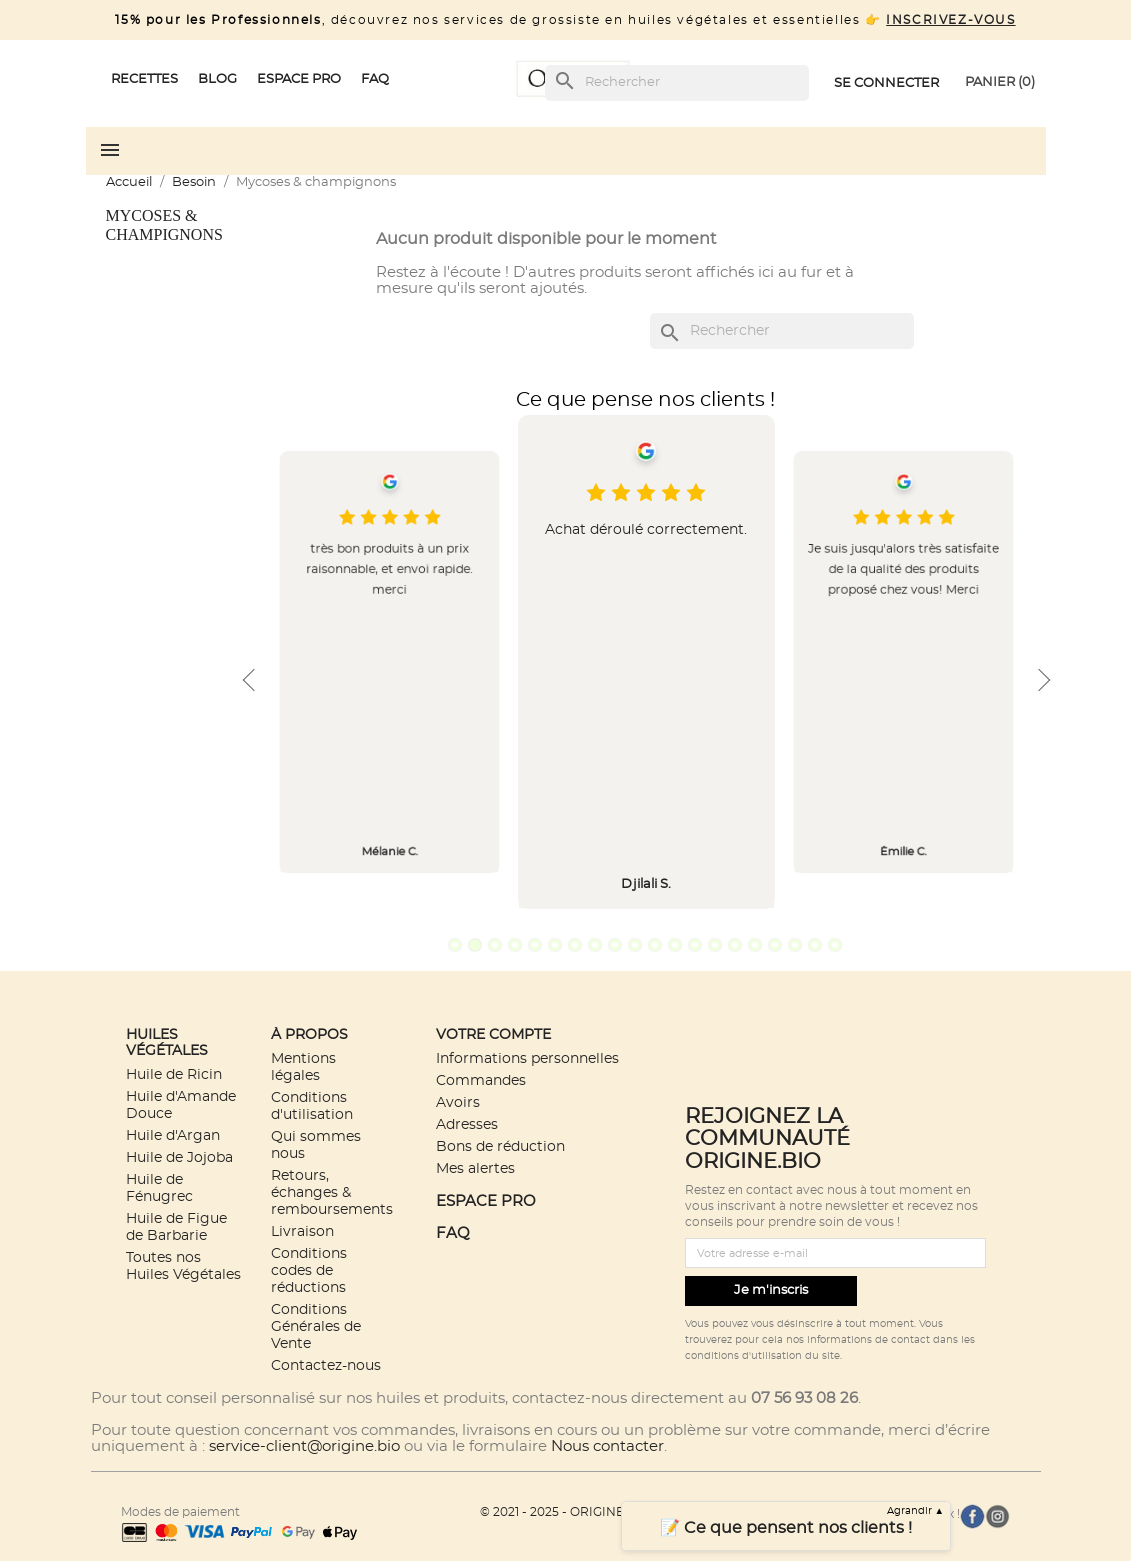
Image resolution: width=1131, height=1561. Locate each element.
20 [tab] (835, 945)
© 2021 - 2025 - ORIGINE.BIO (565, 1512)
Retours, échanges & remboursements (332, 1192)
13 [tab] (695, 945)
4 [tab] (515, 945)
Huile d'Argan (173, 1135)
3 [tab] (495, 945)
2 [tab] (475, 945)
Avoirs (458, 1102)
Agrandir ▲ (916, 1511)
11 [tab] (655, 945)
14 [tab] (715, 945)
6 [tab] (555, 945)
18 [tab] (795, 945)
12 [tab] (675, 945)
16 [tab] (755, 945)
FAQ (453, 1233)
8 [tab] (595, 945)
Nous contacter (607, 1446)
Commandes (481, 1080)
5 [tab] (535, 945)
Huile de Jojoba (179, 1157)
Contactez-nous (326, 1365)
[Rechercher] (677, 83)
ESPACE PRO (486, 1201)
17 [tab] (775, 945)
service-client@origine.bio (304, 1446)
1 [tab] (455, 945)
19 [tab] (815, 945)
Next (1042, 680)
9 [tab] (615, 945)
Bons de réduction (500, 1146)
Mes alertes (475, 1168)
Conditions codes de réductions (309, 1270)
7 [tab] (575, 945)
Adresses (467, 1124)
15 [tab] (735, 945)
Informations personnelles (527, 1058)
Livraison (302, 1231)
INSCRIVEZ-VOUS (950, 20)
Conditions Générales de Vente (316, 1326)
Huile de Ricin (174, 1074)
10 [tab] (635, 945)
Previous (248, 680)
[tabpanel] (646, 662)
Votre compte (493, 1034)
